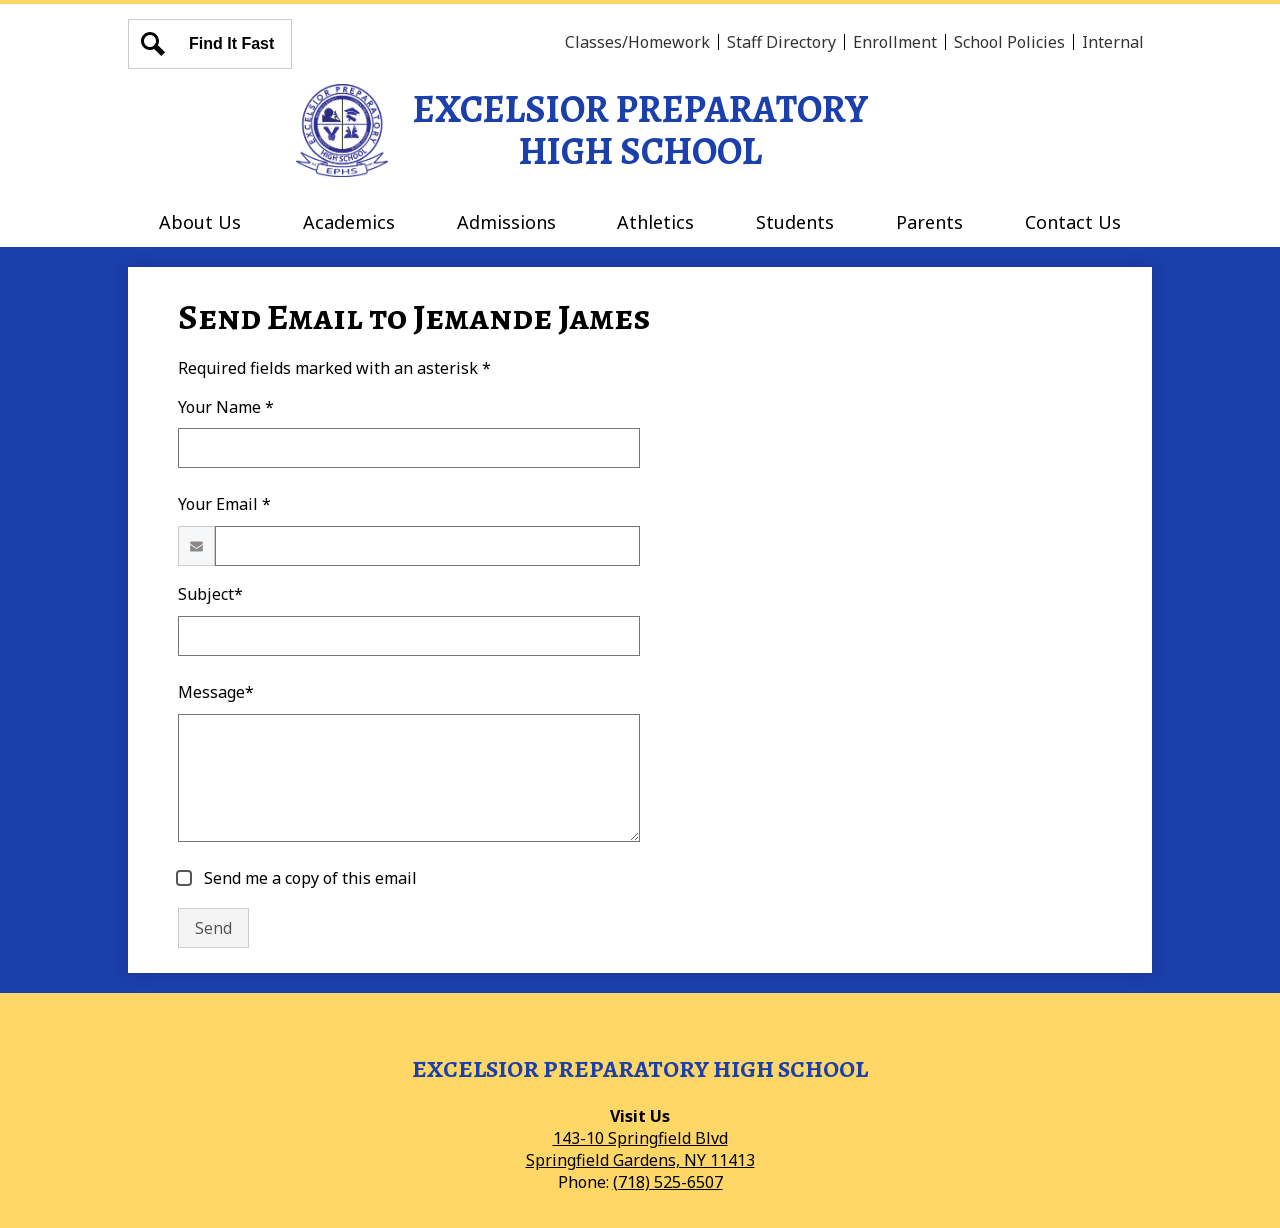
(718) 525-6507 (668, 1182)
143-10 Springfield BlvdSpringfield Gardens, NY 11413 (640, 1149)
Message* (216, 692)
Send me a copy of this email (308, 878)
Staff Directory (781, 42)
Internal (1113, 42)
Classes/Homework (637, 42)
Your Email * (224, 504)
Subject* (210, 594)
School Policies (1009, 42)
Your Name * (226, 407)
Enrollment (895, 42)
